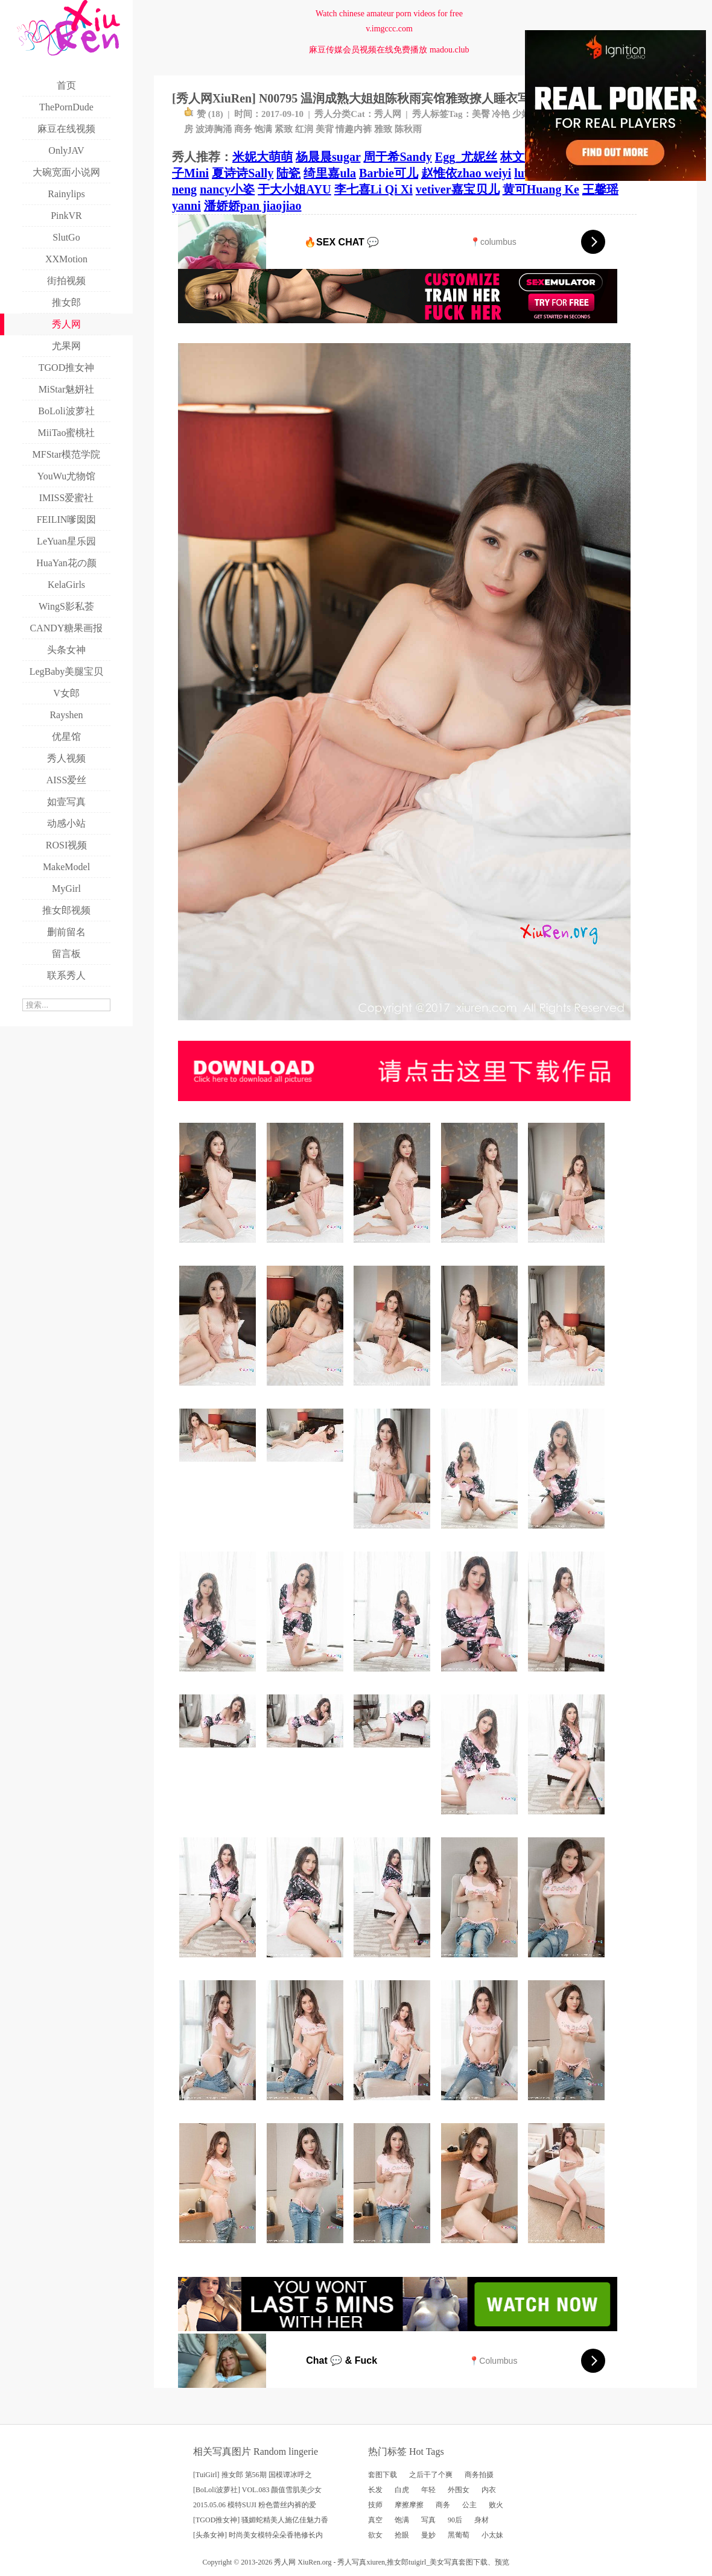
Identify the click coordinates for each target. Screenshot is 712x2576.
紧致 (284, 129)
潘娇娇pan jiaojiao (253, 205)
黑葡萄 (458, 2535)
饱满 (263, 129)
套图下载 (382, 2474)
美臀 (481, 114)
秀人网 (387, 114)
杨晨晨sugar (328, 156)
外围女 (458, 2490)
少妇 (521, 114)
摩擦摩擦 (409, 2505)
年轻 (428, 2490)
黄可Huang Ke (541, 189)
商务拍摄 (479, 2474)
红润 (304, 129)
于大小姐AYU (294, 189)
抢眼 (402, 2535)
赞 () (203, 114)
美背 (325, 129)
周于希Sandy (397, 156)
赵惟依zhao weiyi (466, 173)
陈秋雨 (408, 129)
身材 (481, 2520)
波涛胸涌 (213, 129)
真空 (375, 2520)
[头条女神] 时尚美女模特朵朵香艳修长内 (258, 2535)
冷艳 (501, 114)
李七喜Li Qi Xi (373, 189)
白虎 (402, 2490)
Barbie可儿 (388, 173)
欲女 (375, 2535)
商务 (243, 129)
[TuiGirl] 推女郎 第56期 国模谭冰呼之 (252, 2474)
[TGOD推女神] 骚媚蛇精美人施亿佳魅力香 (260, 2520)
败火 (496, 2505)
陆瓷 (288, 173)
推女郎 (397, 2562)
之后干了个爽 (431, 2474)
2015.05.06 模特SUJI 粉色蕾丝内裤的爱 (254, 2505)
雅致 (383, 129)
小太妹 (492, 2535)
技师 (375, 2505)
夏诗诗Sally (242, 173)
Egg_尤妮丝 (466, 156)
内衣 (489, 2490)
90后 (455, 2520)
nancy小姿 (227, 189)
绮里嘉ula (330, 173)
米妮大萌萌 (262, 156)
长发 (375, 2490)
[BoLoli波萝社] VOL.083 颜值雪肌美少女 (257, 2490)
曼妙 (428, 2535)
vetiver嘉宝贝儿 (458, 189)
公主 (469, 2505)
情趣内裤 (353, 129)
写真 (428, 2520)
